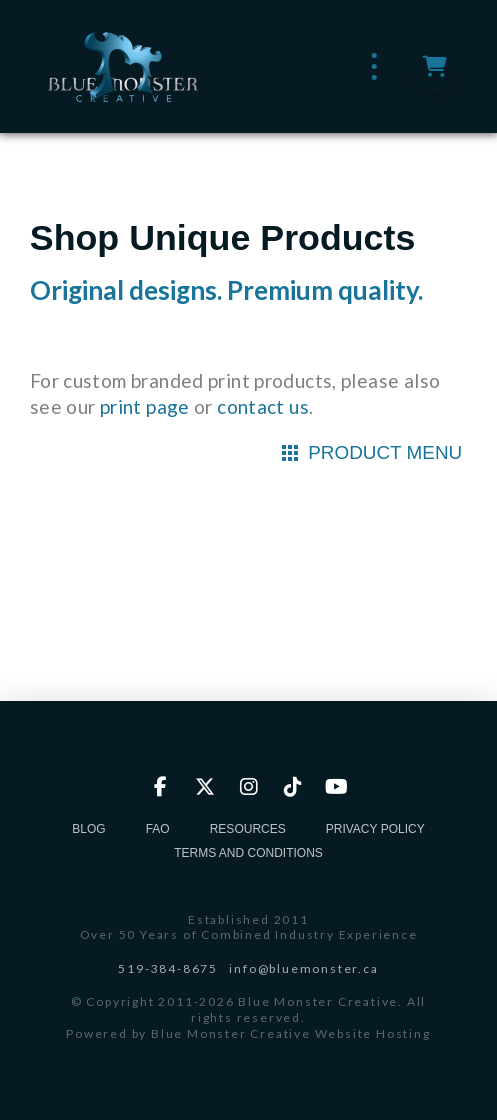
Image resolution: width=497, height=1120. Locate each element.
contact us (263, 406)
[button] (374, 66)
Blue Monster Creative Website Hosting (291, 1033)
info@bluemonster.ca (303, 968)
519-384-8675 (168, 968)
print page (145, 406)
